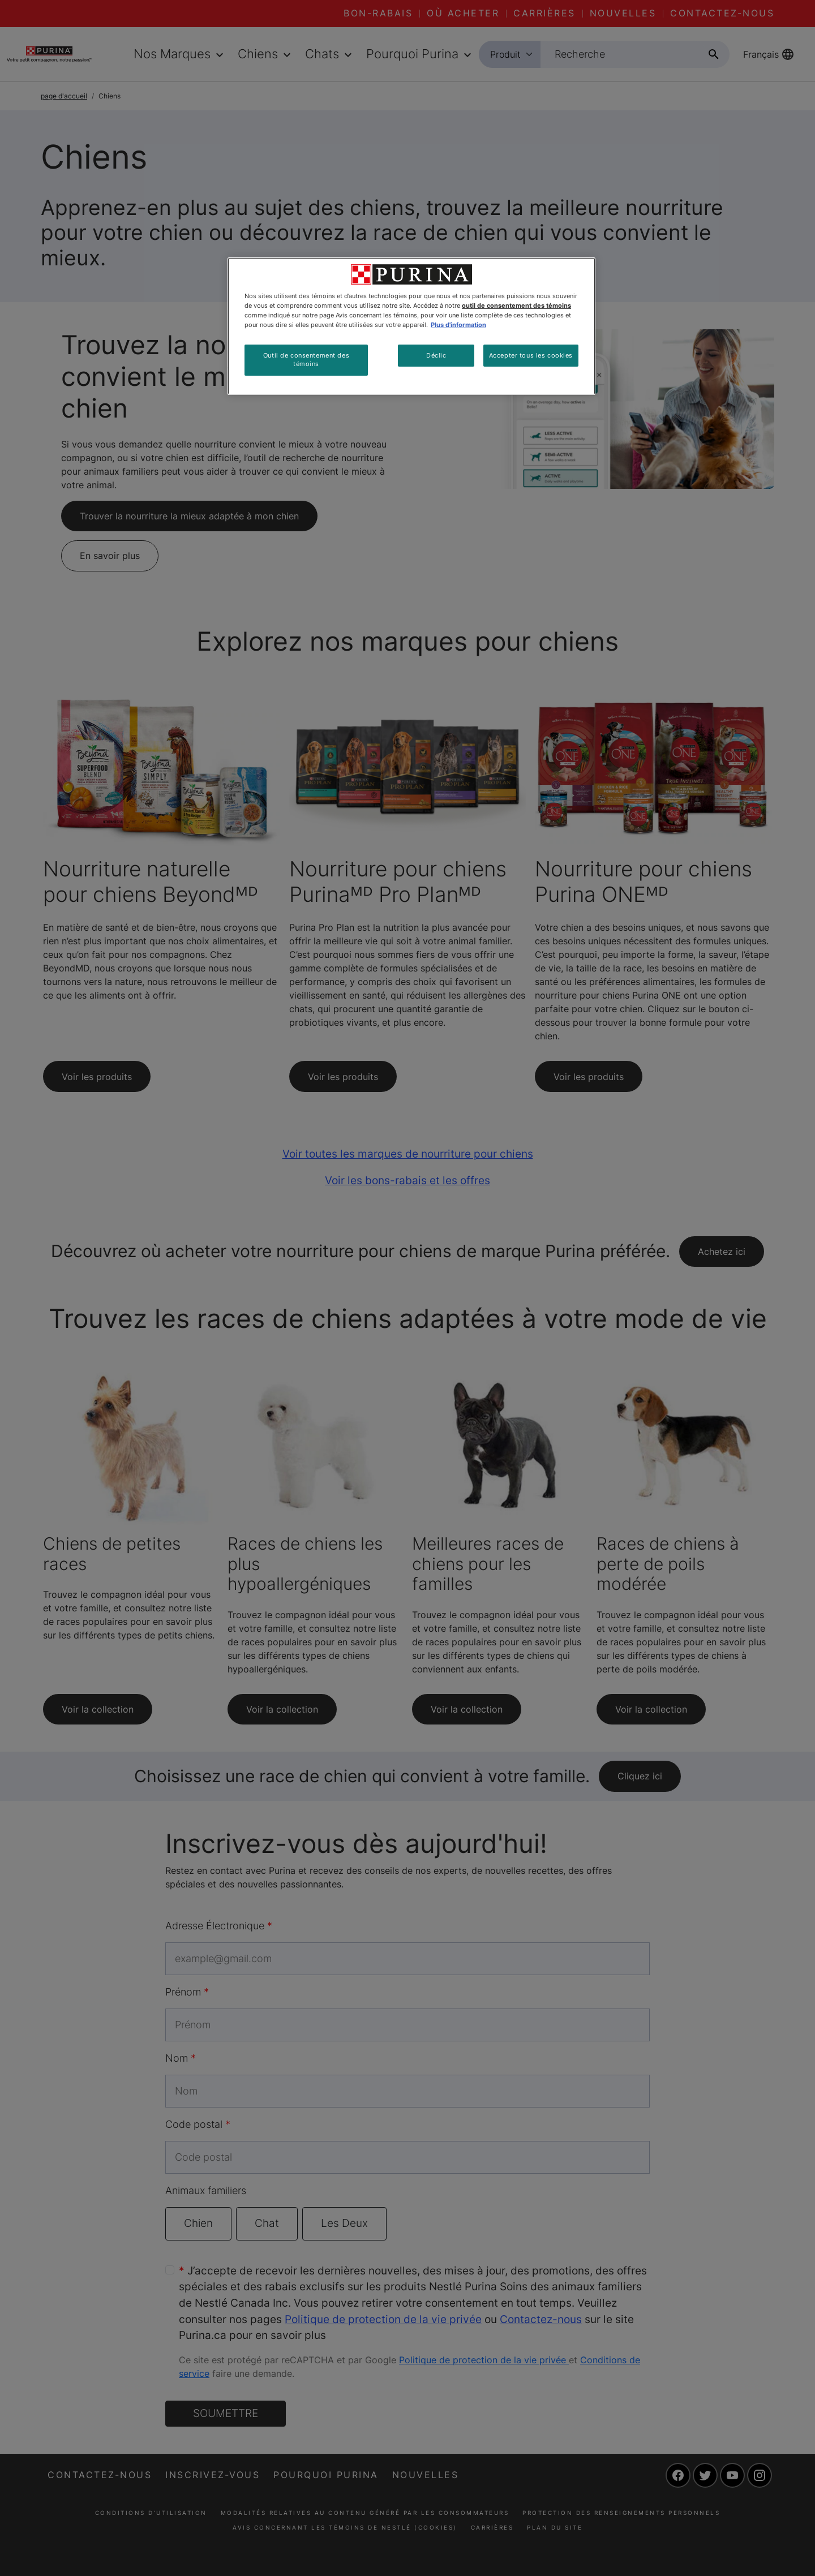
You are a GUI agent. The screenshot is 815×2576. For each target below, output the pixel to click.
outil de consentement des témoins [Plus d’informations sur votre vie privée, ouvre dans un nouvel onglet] (516, 305)
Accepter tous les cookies (531, 355)
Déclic (436, 355)
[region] (411, 326)
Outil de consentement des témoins (306, 359)
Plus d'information (458, 325)
